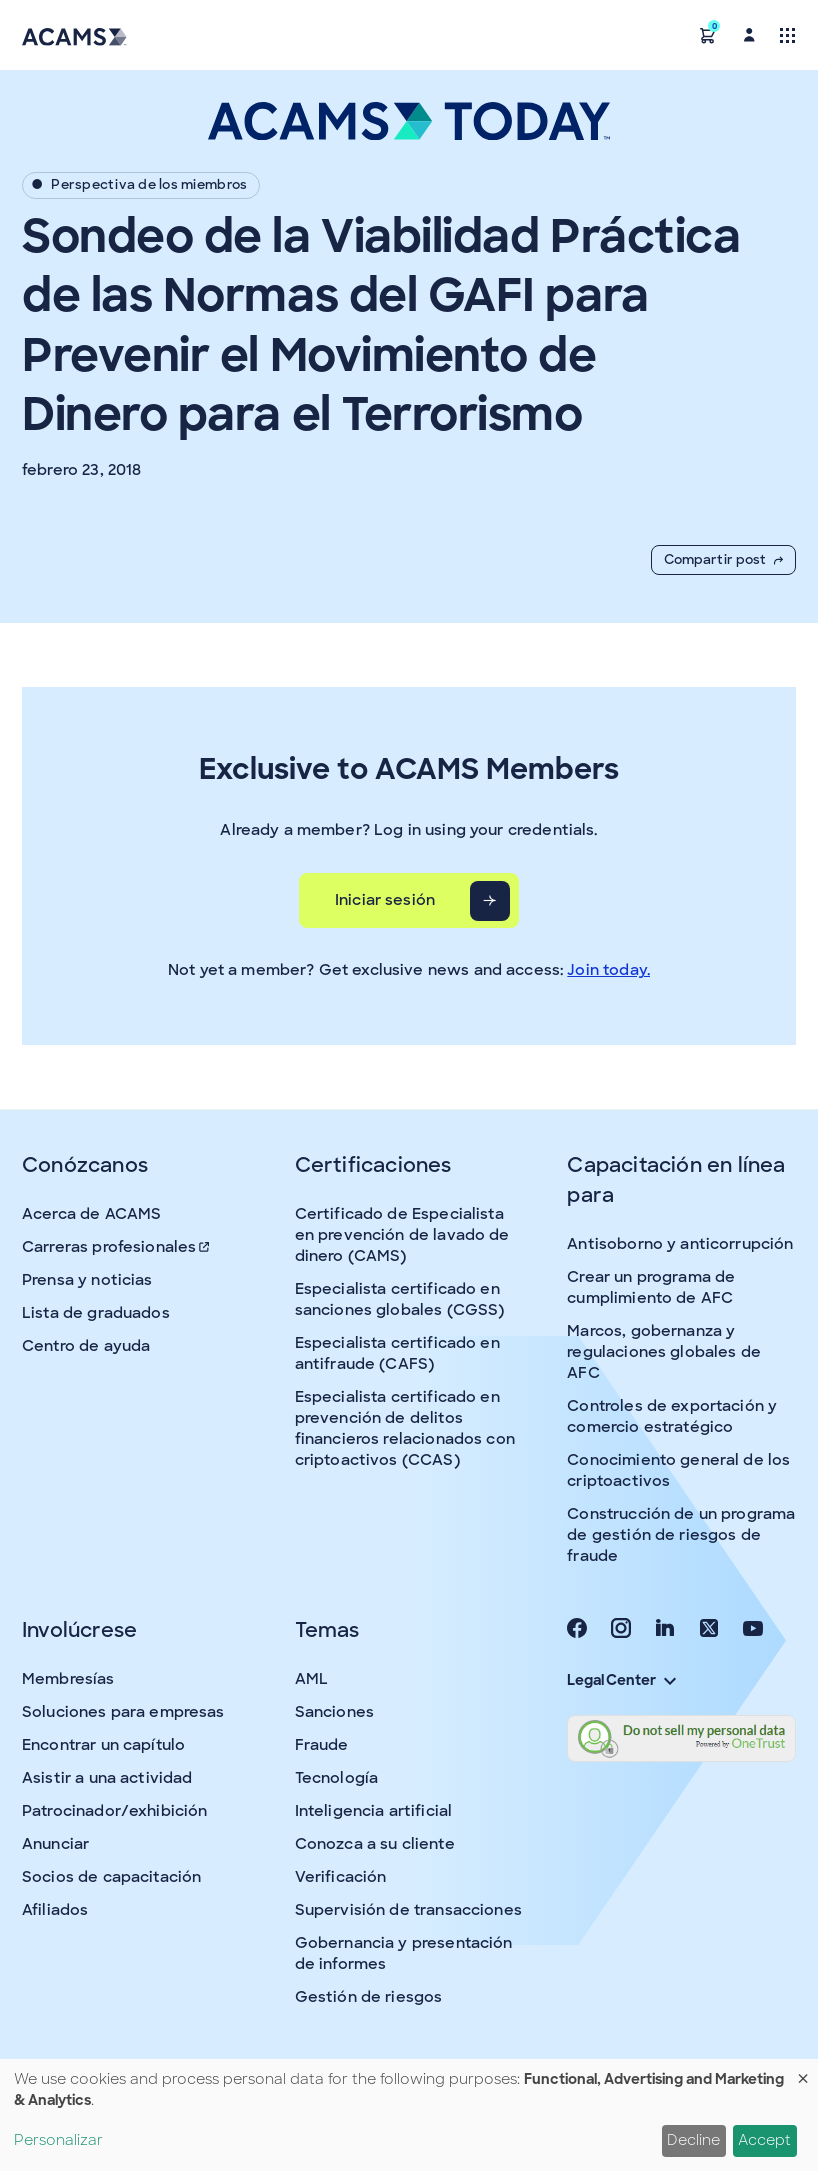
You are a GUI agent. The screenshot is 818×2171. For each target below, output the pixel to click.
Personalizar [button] (58, 2140)
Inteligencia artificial (373, 1811)
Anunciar (55, 1844)
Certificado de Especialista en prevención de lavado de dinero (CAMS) (402, 1235)
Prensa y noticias (87, 1280)
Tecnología (337, 1778)
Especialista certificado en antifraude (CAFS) (397, 1353)
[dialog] (409, 2115)
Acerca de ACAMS (91, 1214)
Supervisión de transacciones (408, 1910)
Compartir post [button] (723, 559)
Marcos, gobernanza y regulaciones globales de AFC (664, 1352)
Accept (764, 2140)
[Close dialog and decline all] (803, 2071)
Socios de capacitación (111, 1877)
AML (311, 1679)
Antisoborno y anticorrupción (680, 1244)
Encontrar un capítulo (103, 1745)
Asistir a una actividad (107, 1778)
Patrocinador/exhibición (114, 1811)
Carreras (117, 1247)
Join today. (608, 970)
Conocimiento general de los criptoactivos (678, 1470)
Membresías (68, 1679)
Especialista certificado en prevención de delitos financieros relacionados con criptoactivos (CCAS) (405, 1428)
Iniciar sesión (385, 900)
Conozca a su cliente (375, 1844)
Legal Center (621, 1680)
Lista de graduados (96, 1313)
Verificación (341, 1877)
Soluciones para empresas (123, 1712)
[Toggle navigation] (787, 34)
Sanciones (334, 1712)
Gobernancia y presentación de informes (404, 1953)
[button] (708, 34)
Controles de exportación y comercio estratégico (672, 1416)
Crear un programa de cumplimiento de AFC (651, 1287)
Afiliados (55, 1910)
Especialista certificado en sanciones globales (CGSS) (400, 1299)
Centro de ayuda (86, 1346)
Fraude (322, 1745)
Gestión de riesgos (369, 1997)
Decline (693, 2140)
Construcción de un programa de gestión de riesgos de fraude (681, 1535)
